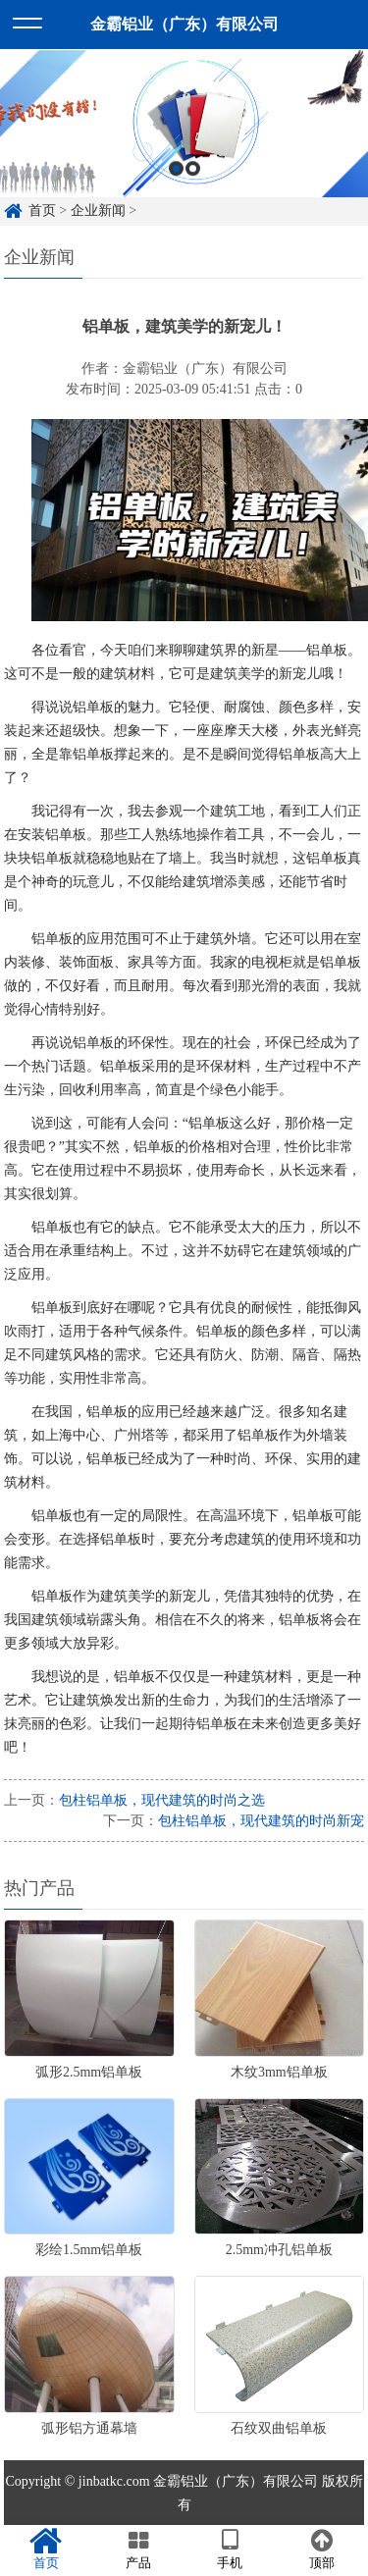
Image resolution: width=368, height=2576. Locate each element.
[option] (184, 137)
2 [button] (192, 182)
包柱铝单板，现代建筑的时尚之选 (162, 1800)
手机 (230, 2549)
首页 (46, 2549)
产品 (138, 2549)
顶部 (322, 2549)
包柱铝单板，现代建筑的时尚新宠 (261, 1821)
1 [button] (176, 182)
